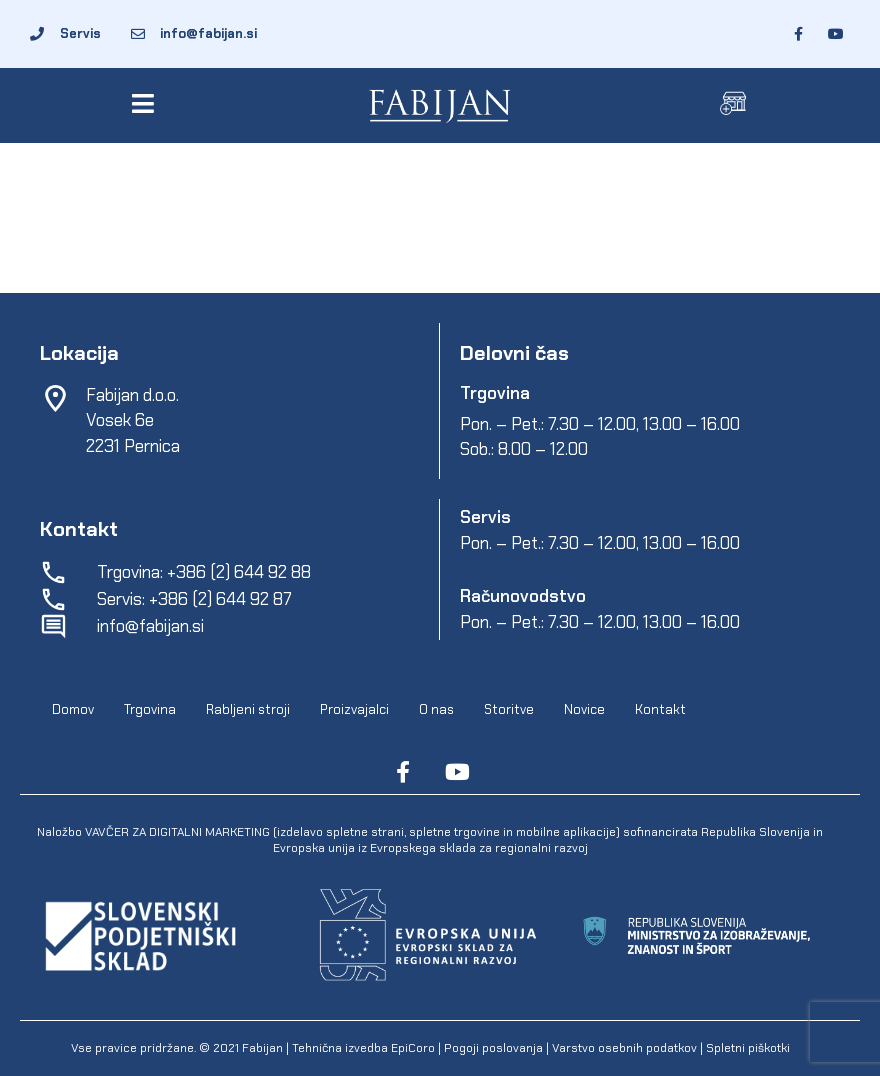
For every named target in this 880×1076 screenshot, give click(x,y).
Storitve (509, 709)
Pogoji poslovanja (493, 1048)
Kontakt (660, 709)
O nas (436, 709)
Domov (73, 709)
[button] (146, 103)
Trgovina (150, 709)
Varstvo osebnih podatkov (624, 1048)
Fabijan (262, 1048)
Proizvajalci (354, 709)
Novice (584, 709)
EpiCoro (413, 1048)
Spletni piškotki (748, 1048)
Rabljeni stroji (248, 709)
